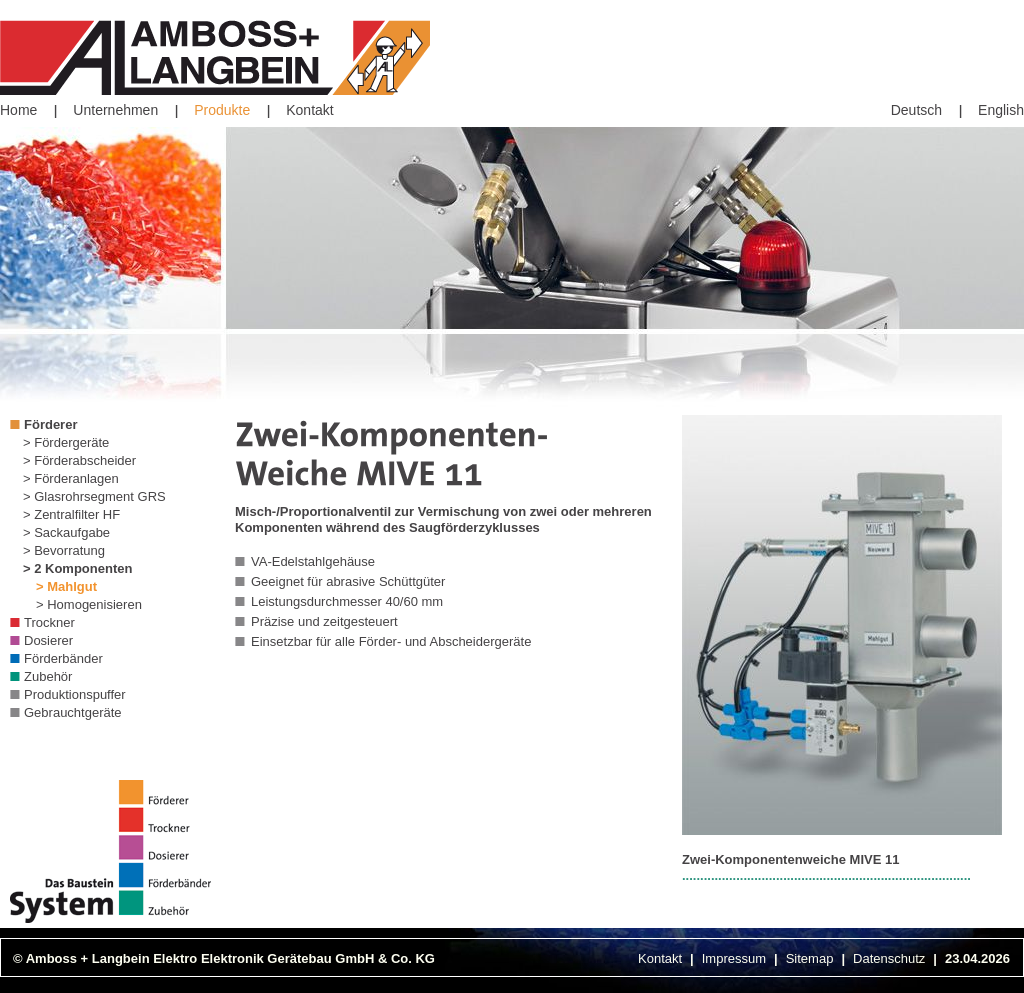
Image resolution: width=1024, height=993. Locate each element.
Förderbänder (63, 658)
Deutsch (916, 110)
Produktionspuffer (75, 694)
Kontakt (309, 110)
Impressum (734, 958)
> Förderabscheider (79, 460)
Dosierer (48, 640)
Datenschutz (889, 958)
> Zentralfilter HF (71, 514)
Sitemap (810, 958)
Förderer (50, 424)
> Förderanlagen (71, 478)
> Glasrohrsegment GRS (94, 496)
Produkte (222, 110)
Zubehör (48, 676)
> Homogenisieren (89, 604)
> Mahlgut (66, 586)
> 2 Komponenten (77, 568)
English (1001, 110)
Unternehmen (115, 110)
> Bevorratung (64, 550)
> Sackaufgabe (66, 532)
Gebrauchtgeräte (73, 712)
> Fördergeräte (66, 442)
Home (18, 110)
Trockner (49, 622)
